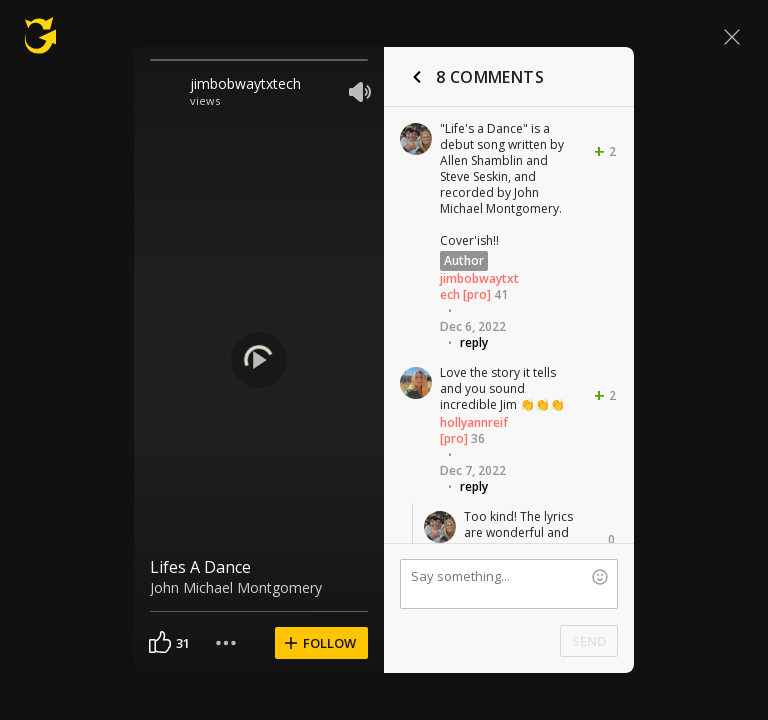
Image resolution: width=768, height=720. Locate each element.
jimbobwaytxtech (245, 83)
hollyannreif (474, 422)
